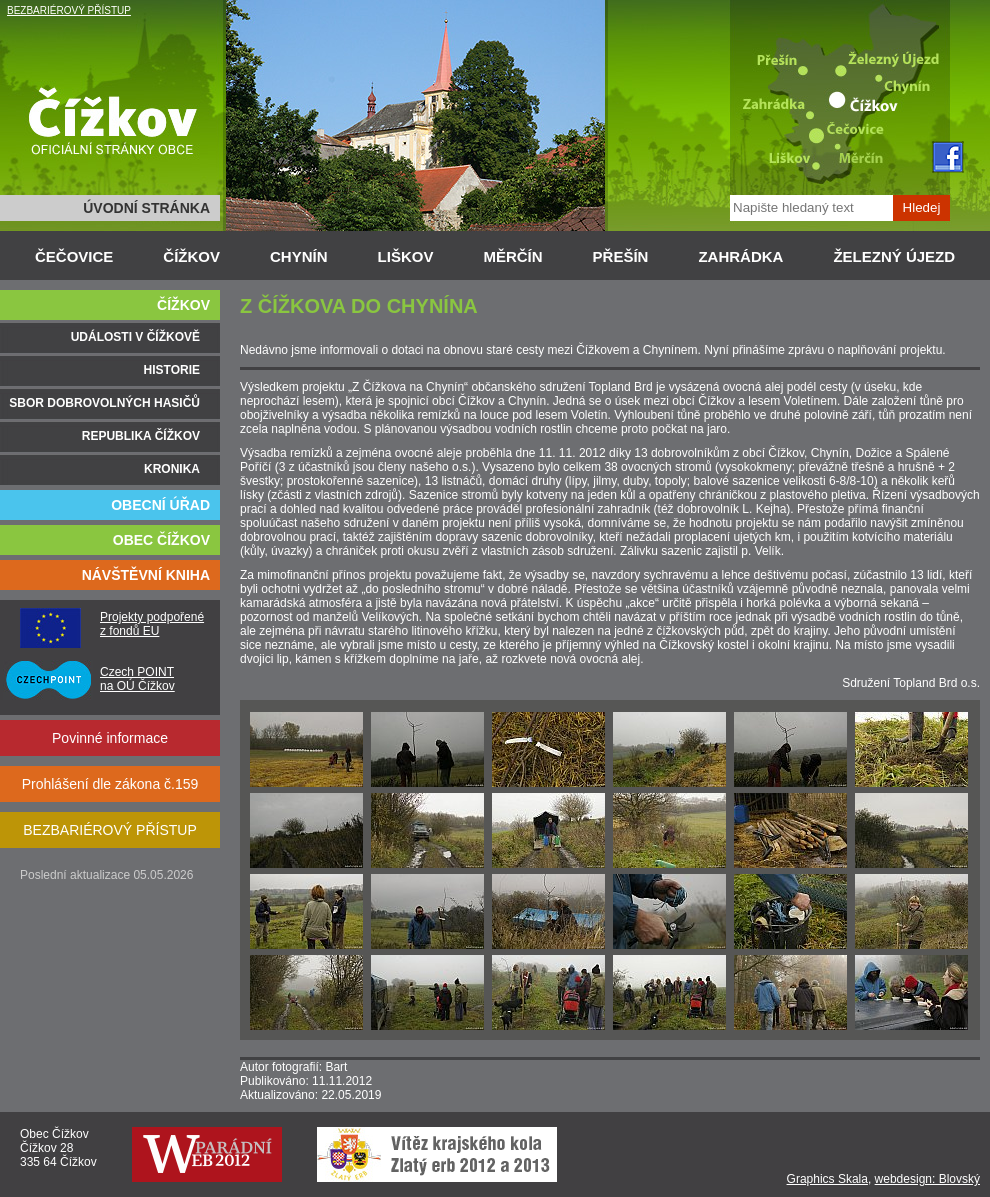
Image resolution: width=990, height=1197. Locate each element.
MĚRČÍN (512, 256)
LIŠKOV (406, 256)
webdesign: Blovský (927, 1179)
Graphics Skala (827, 1179)
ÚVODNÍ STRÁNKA (146, 208)
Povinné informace (110, 738)
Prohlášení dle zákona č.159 (110, 784)
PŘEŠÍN (621, 256)
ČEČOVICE (74, 256)
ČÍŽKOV (191, 256)
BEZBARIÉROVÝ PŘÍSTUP (69, 10)
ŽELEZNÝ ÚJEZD (894, 256)
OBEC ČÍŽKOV (161, 540)
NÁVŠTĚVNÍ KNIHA (146, 575)
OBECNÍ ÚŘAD (160, 505)
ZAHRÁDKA (740, 256)
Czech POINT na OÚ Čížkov (137, 679)
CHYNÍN (299, 256)
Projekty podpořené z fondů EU (152, 624)
